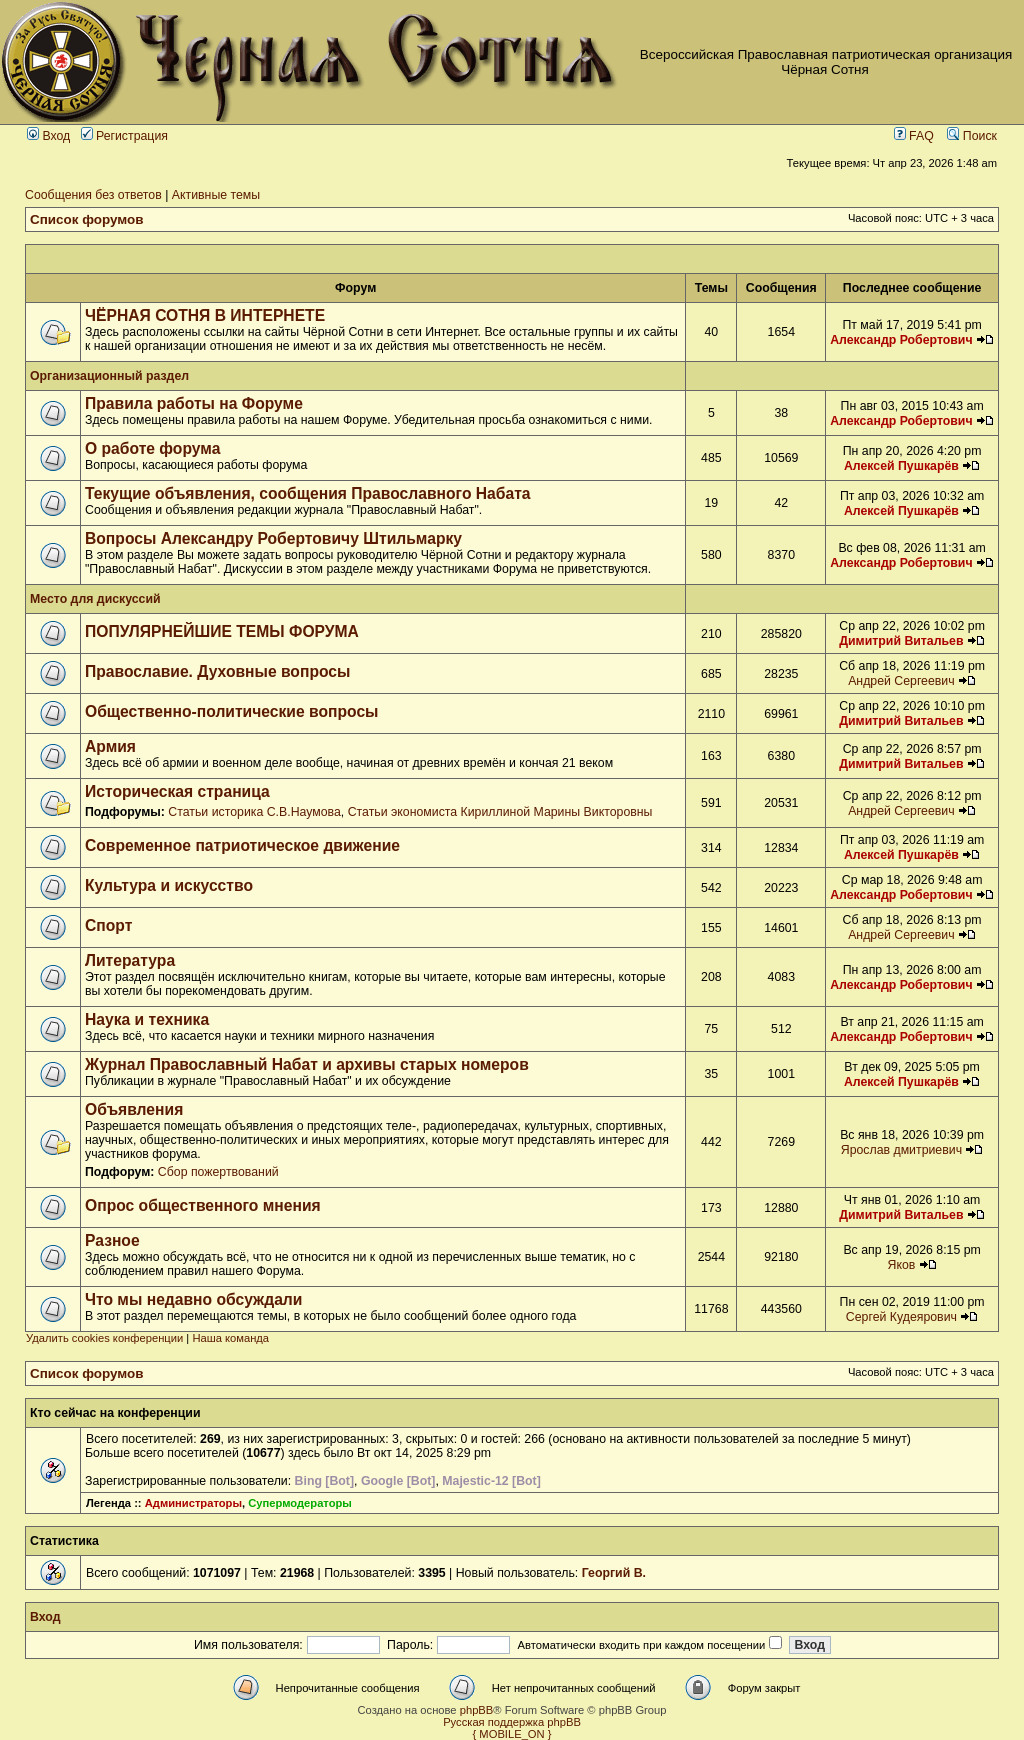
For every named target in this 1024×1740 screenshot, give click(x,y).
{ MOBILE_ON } (512, 1734)
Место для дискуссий (95, 599)
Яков (901, 1265)
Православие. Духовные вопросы (217, 671)
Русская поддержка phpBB (512, 1722)
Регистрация (124, 136)
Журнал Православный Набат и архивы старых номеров (307, 1064)
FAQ (914, 136)
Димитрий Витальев (901, 641)
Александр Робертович (901, 340)
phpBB (477, 1710)
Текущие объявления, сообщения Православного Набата (308, 493)
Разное (112, 1240)
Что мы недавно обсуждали (193, 1299)
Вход (48, 136)
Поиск (972, 136)
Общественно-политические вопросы (232, 711)
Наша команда (230, 1338)
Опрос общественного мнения (203, 1205)
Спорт (108, 925)
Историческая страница (177, 791)
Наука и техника (147, 1019)
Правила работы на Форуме (194, 403)
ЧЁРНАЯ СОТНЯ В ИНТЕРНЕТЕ (205, 315)
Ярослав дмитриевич (901, 1150)
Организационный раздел (109, 376)
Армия (110, 746)
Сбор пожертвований (218, 1172)
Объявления (134, 1109)
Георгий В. (614, 1573)
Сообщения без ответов (93, 195)
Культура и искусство (169, 885)
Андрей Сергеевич (901, 681)
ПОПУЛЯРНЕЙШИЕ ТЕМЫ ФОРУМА (222, 631)
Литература (130, 960)
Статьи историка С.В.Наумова (254, 812)
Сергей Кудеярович (901, 1317)
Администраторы (193, 1503)
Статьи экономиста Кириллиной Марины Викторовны (500, 812)
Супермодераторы (300, 1503)
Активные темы (216, 195)
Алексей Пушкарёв (901, 466)
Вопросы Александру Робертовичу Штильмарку (273, 538)
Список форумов (87, 219)
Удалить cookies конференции (104, 1338)
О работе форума (152, 448)
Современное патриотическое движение (242, 845)
